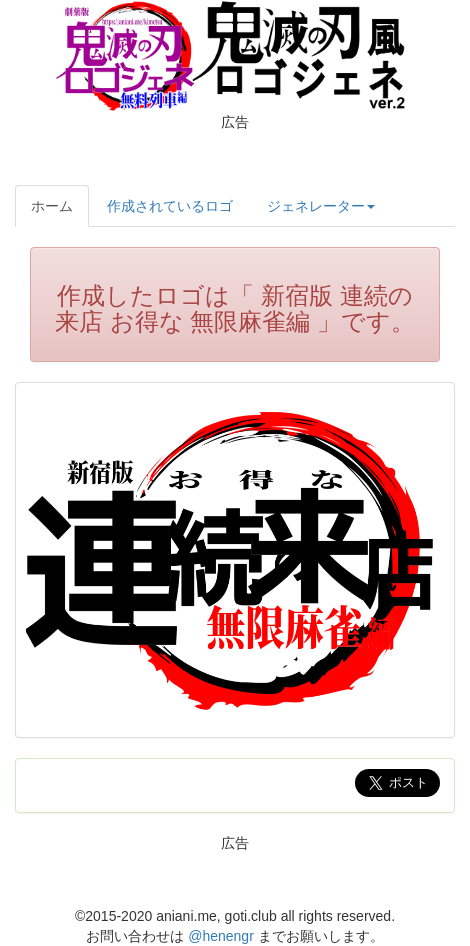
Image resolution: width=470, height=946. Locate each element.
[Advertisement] (235, 155)
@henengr (221, 936)
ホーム (52, 206)
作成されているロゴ (170, 206)
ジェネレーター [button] (321, 206)
